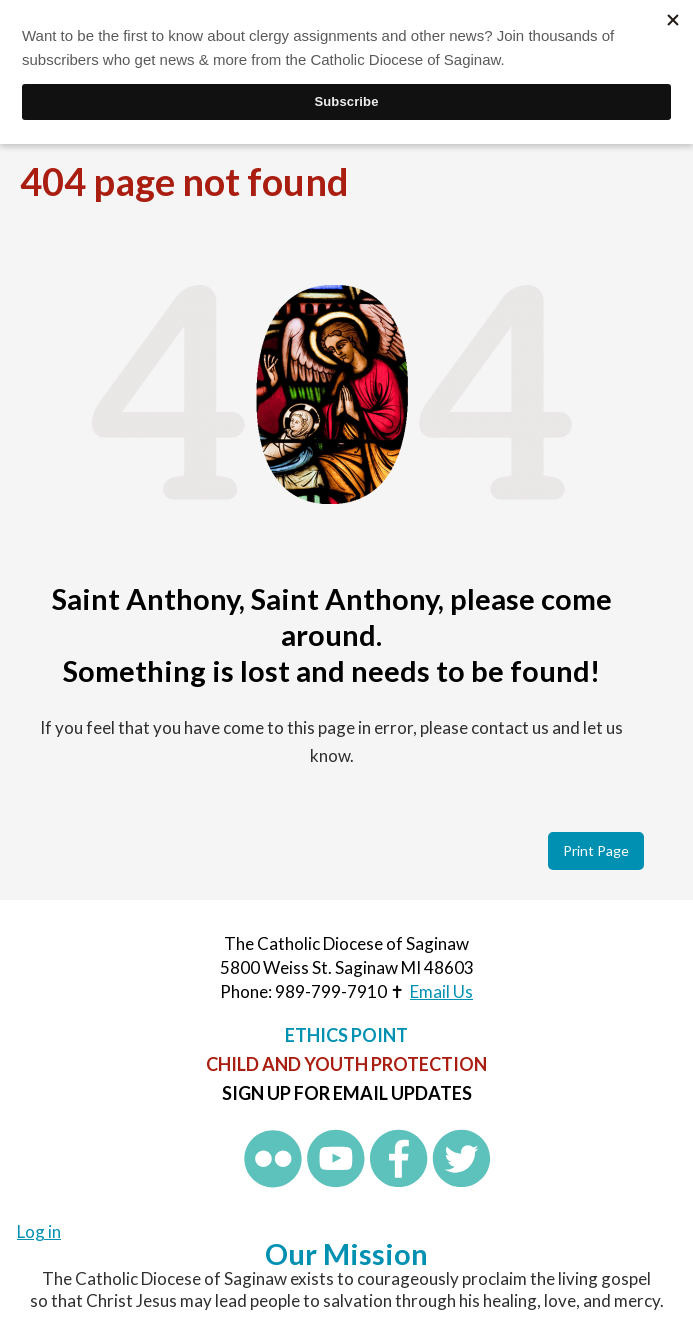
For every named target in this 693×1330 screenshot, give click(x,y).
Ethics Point (346, 1035)
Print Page (596, 850)
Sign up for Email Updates (347, 1093)
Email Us (441, 991)
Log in (39, 1231)
